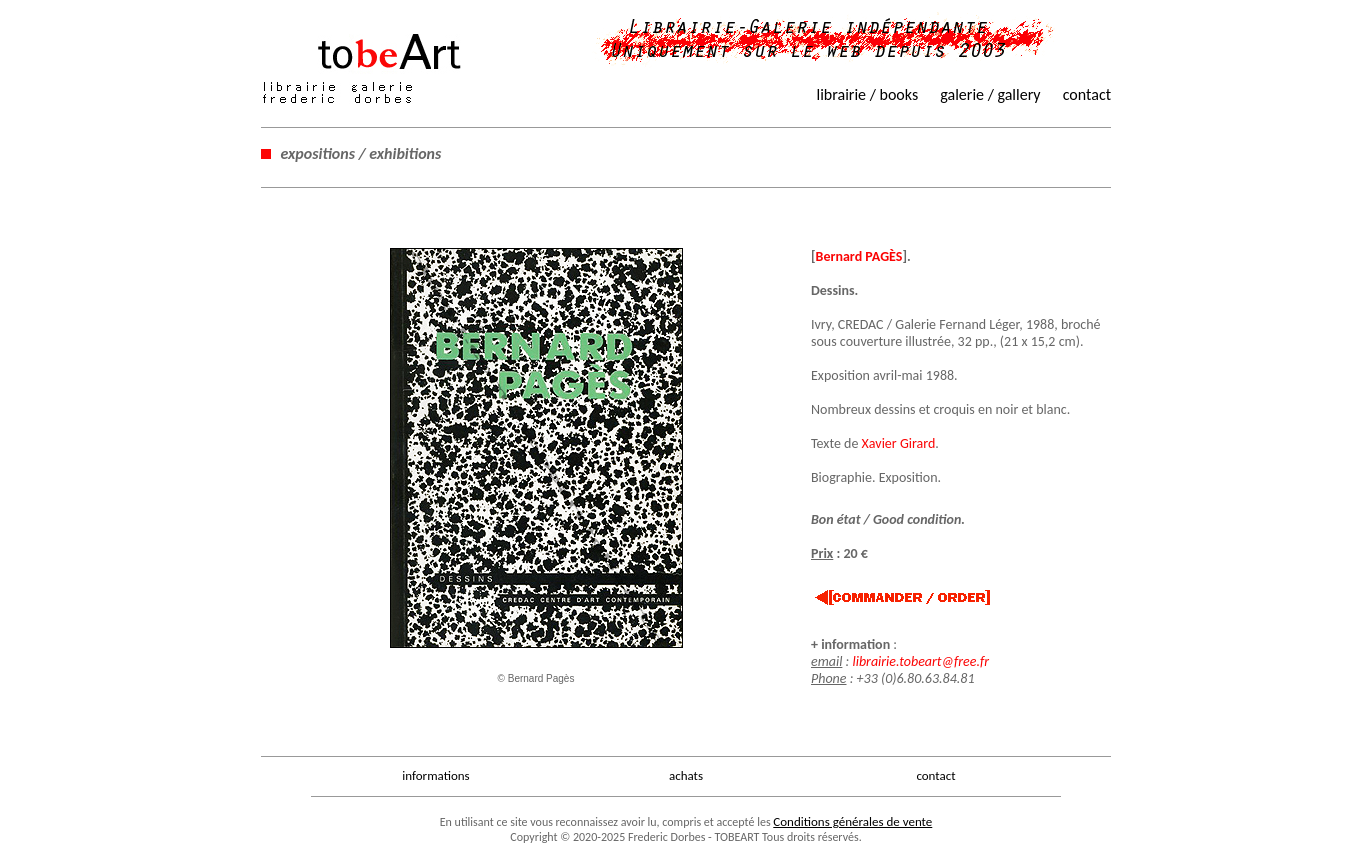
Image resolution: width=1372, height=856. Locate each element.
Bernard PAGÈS (859, 256)
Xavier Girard (899, 443)
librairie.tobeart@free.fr (920, 661)
